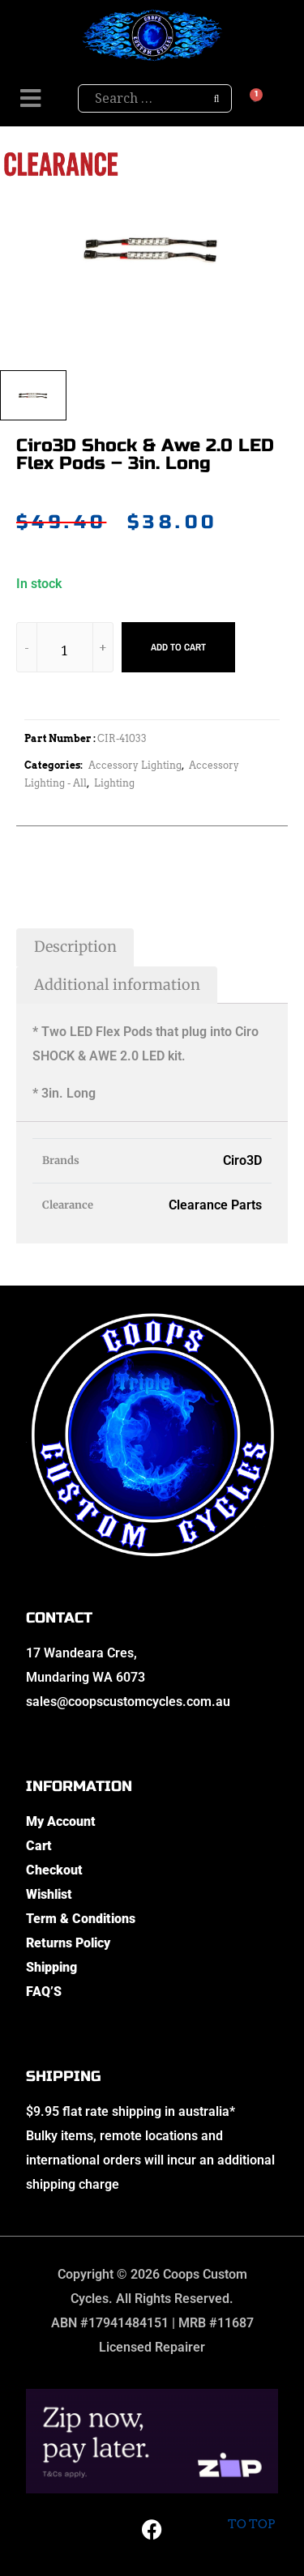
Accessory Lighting (135, 765)
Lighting (114, 783)
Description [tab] (75, 946)
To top (251, 2510)
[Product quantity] (64, 650)
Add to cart (178, 647)
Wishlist (49, 1894)
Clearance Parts (215, 1205)
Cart (39, 1845)
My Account (61, 1821)
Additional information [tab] (117, 984)
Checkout (54, 1870)
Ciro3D (242, 1160)
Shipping (51, 1967)
